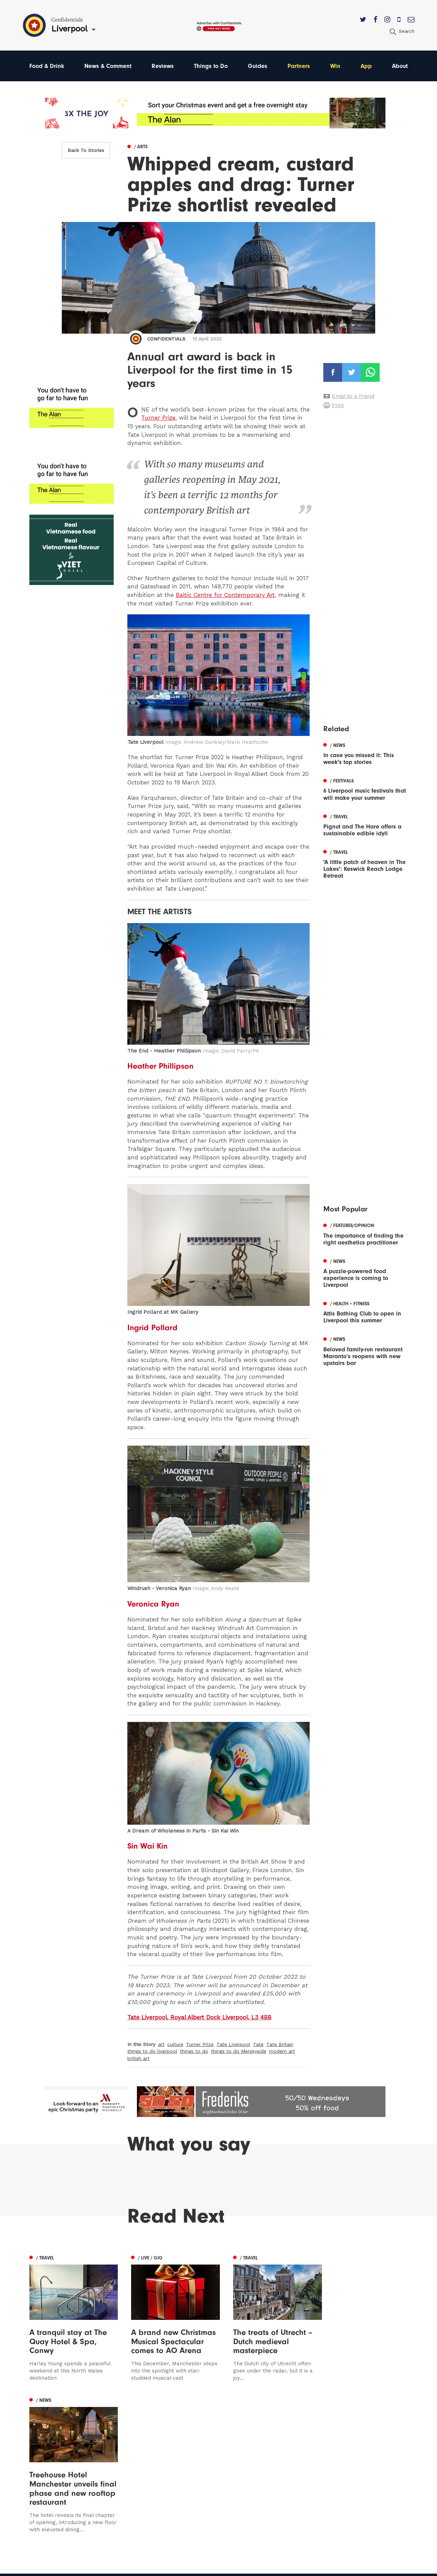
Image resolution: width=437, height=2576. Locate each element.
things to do (194, 2051)
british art (138, 2058)
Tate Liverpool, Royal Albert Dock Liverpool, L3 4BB (199, 2017)
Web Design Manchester (283, 2568)
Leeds (37, 2456)
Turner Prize (158, 417)
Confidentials (166, 339)
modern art (282, 2051)
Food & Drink (46, 65)
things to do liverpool (152, 2051)
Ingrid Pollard (152, 1327)
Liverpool (41, 2466)
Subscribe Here (278, 2466)
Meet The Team (278, 2495)
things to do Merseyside (238, 2051)
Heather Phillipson (160, 1066)
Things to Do (211, 65)
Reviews (163, 65)
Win (335, 65)
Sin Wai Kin (147, 1846)
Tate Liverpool (233, 2044)
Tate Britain (279, 2044)
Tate (258, 2044)
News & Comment (107, 65)
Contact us (272, 2446)
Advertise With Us (281, 2456)
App (366, 65)
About (400, 65)
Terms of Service (280, 2485)
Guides (257, 65)
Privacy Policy (276, 2475)
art (161, 2044)
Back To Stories (86, 150)
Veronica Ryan (153, 1604)
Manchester (44, 2446)
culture (175, 2044)
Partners (298, 65)
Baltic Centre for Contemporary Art (225, 594)
